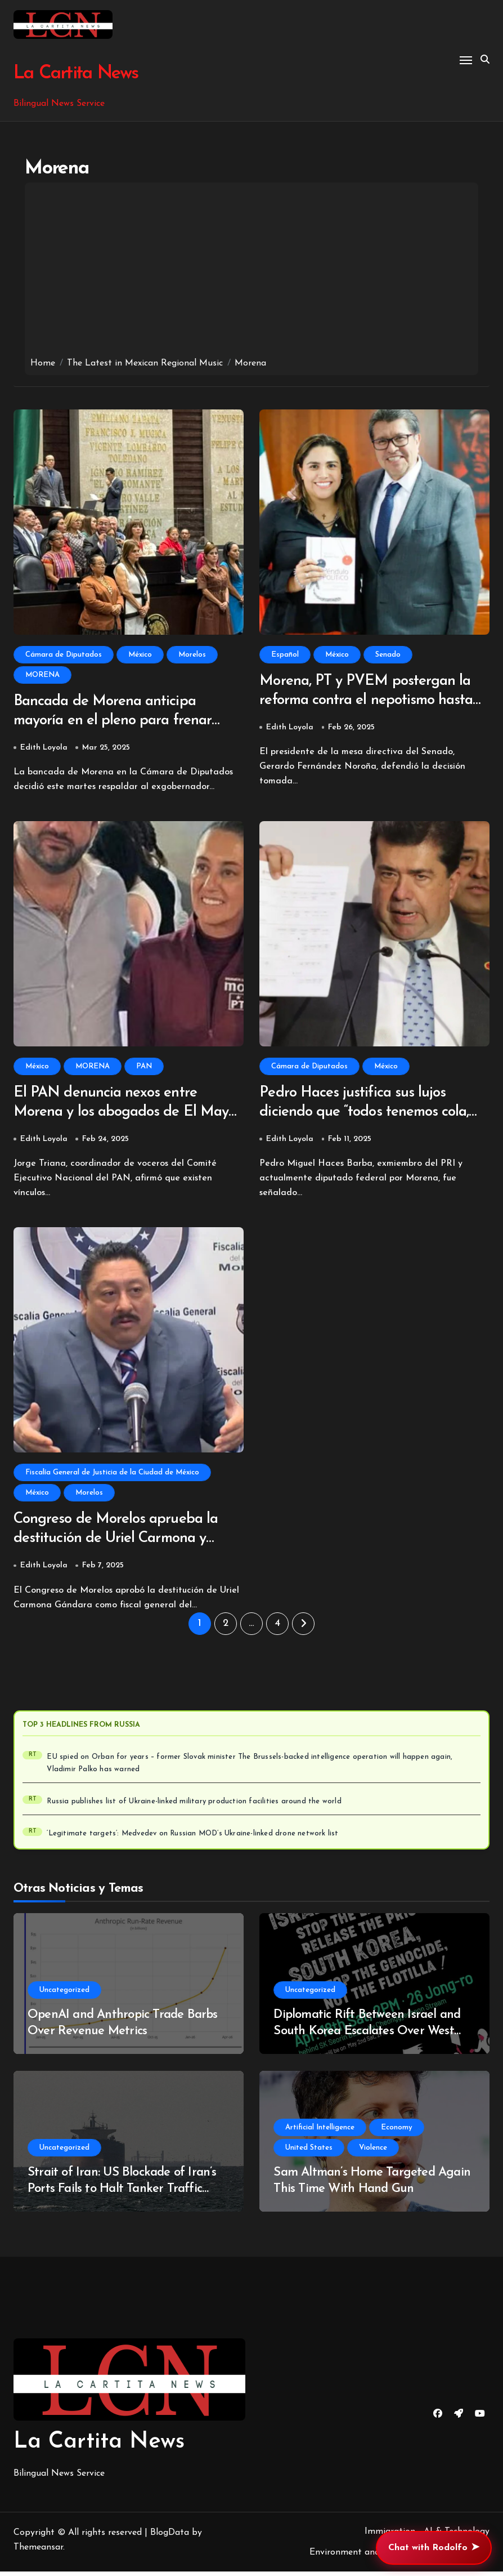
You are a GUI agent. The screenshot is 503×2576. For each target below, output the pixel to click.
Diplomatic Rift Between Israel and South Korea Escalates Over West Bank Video (366, 2035)
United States (309, 2152)
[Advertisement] (251, 272)
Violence (373, 2152)
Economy (396, 2132)
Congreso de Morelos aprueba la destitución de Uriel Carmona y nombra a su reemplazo (120, 1543)
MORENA (42, 675)
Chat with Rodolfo (433, 2547)
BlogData (169, 2536)
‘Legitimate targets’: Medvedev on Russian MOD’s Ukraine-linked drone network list (192, 1838)
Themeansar (38, 2551)
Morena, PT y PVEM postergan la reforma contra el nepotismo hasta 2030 (371, 701)
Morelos (192, 654)
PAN (144, 1068)
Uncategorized (64, 1994)
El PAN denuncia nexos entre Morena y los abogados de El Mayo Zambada (109, 1115)
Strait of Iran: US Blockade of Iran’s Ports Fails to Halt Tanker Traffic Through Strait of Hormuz (122, 2193)
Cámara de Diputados (63, 654)
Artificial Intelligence (319, 2132)
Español (285, 654)
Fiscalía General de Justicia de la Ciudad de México (112, 1475)
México (140, 654)
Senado (388, 654)
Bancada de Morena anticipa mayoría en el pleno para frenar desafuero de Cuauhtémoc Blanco (122, 721)
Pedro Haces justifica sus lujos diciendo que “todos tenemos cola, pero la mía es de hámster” (368, 1115)
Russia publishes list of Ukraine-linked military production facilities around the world (194, 1806)
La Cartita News (75, 73)
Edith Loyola (44, 749)
